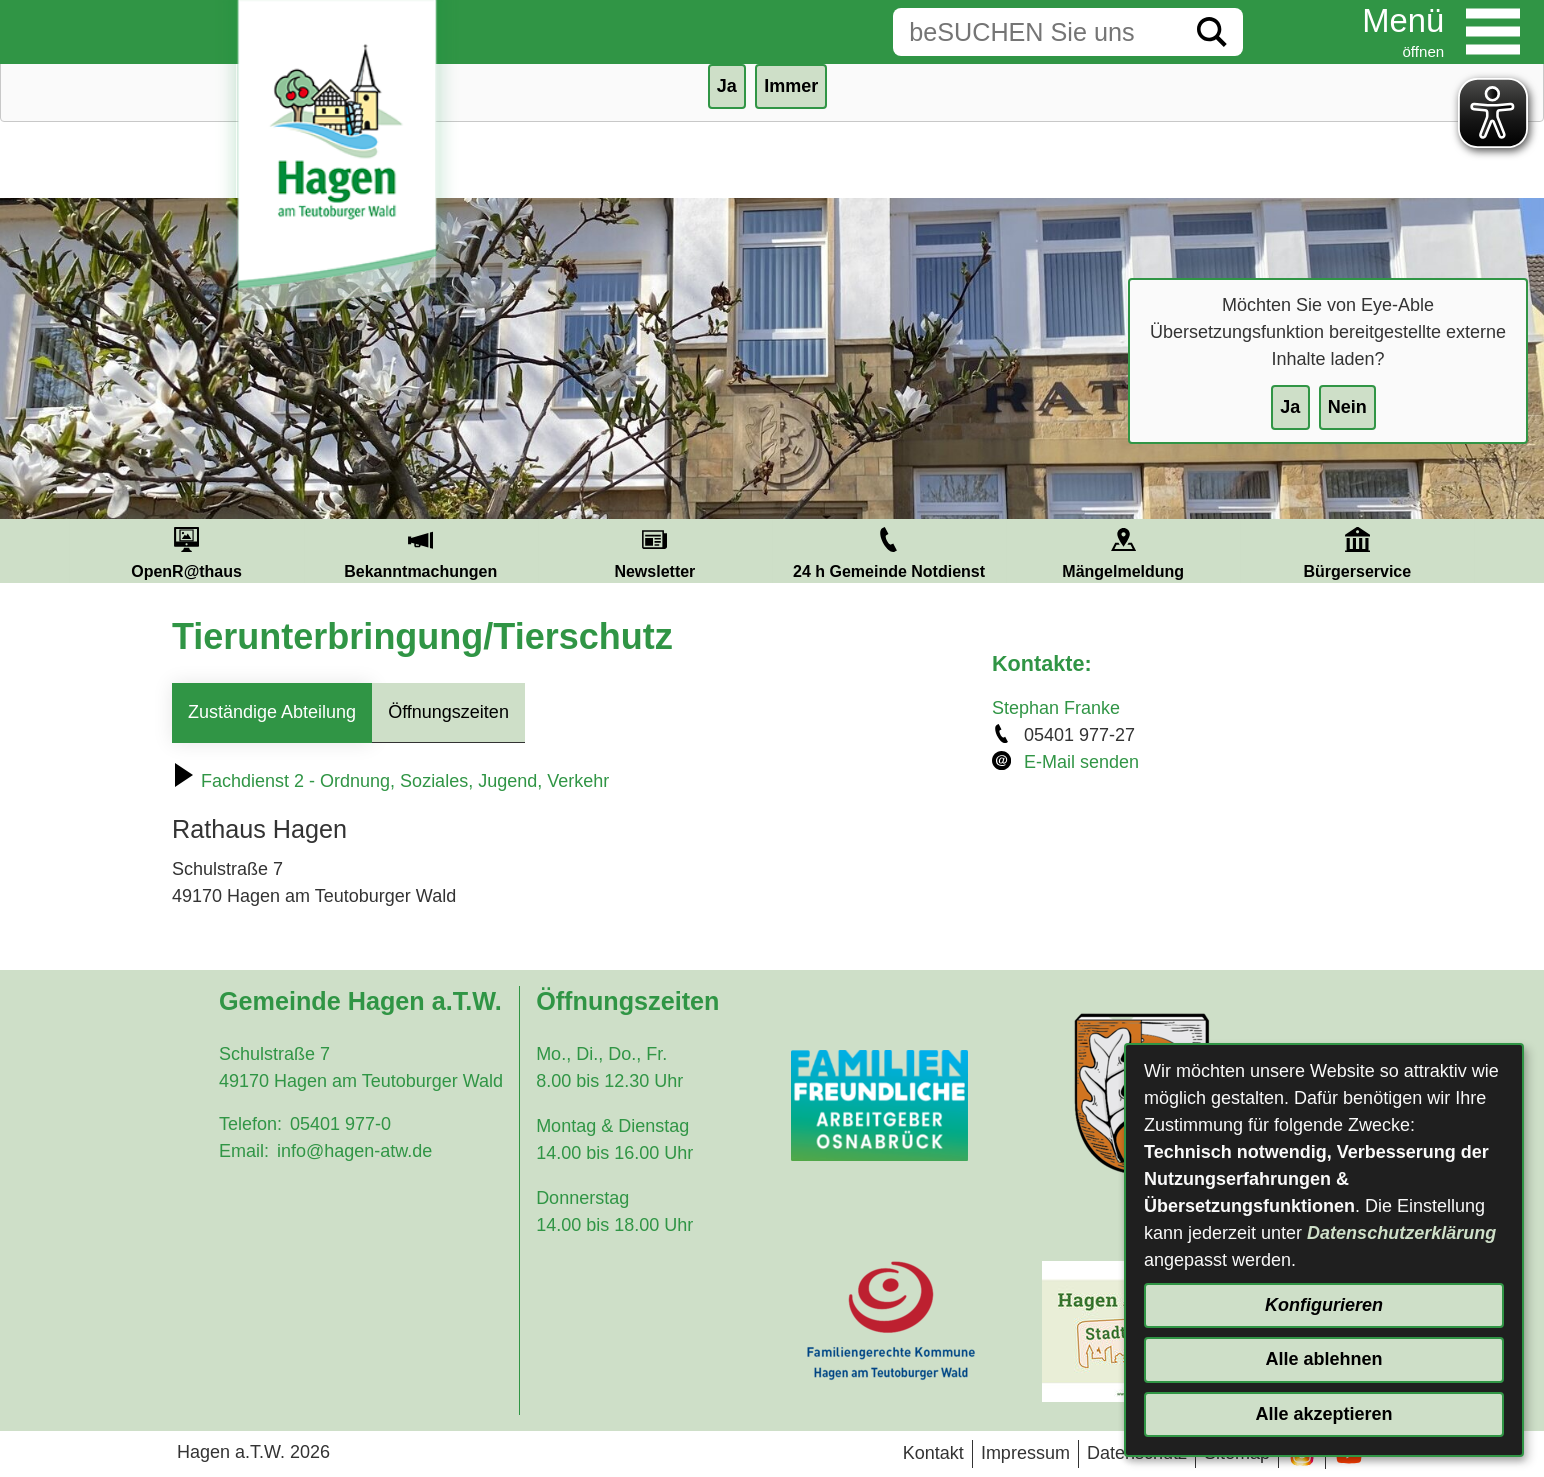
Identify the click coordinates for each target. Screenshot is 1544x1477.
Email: (244, 1151)
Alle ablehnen (1323, 1359)
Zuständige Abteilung (272, 712)
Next (1499, 551)
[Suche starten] (1212, 32)
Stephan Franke (1056, 708)
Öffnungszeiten (448, 712)
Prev (45, 551)
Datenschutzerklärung (1401, 1233)
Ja (1290, 407)
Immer (791, 86)
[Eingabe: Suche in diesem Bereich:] (1037, 32)
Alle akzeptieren (1323, 1414)
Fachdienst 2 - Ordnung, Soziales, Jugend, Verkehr (390, 781)
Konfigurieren (1324, 1305)
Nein (1347, 407)
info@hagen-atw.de (354, 1151)
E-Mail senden (1081, 762)
